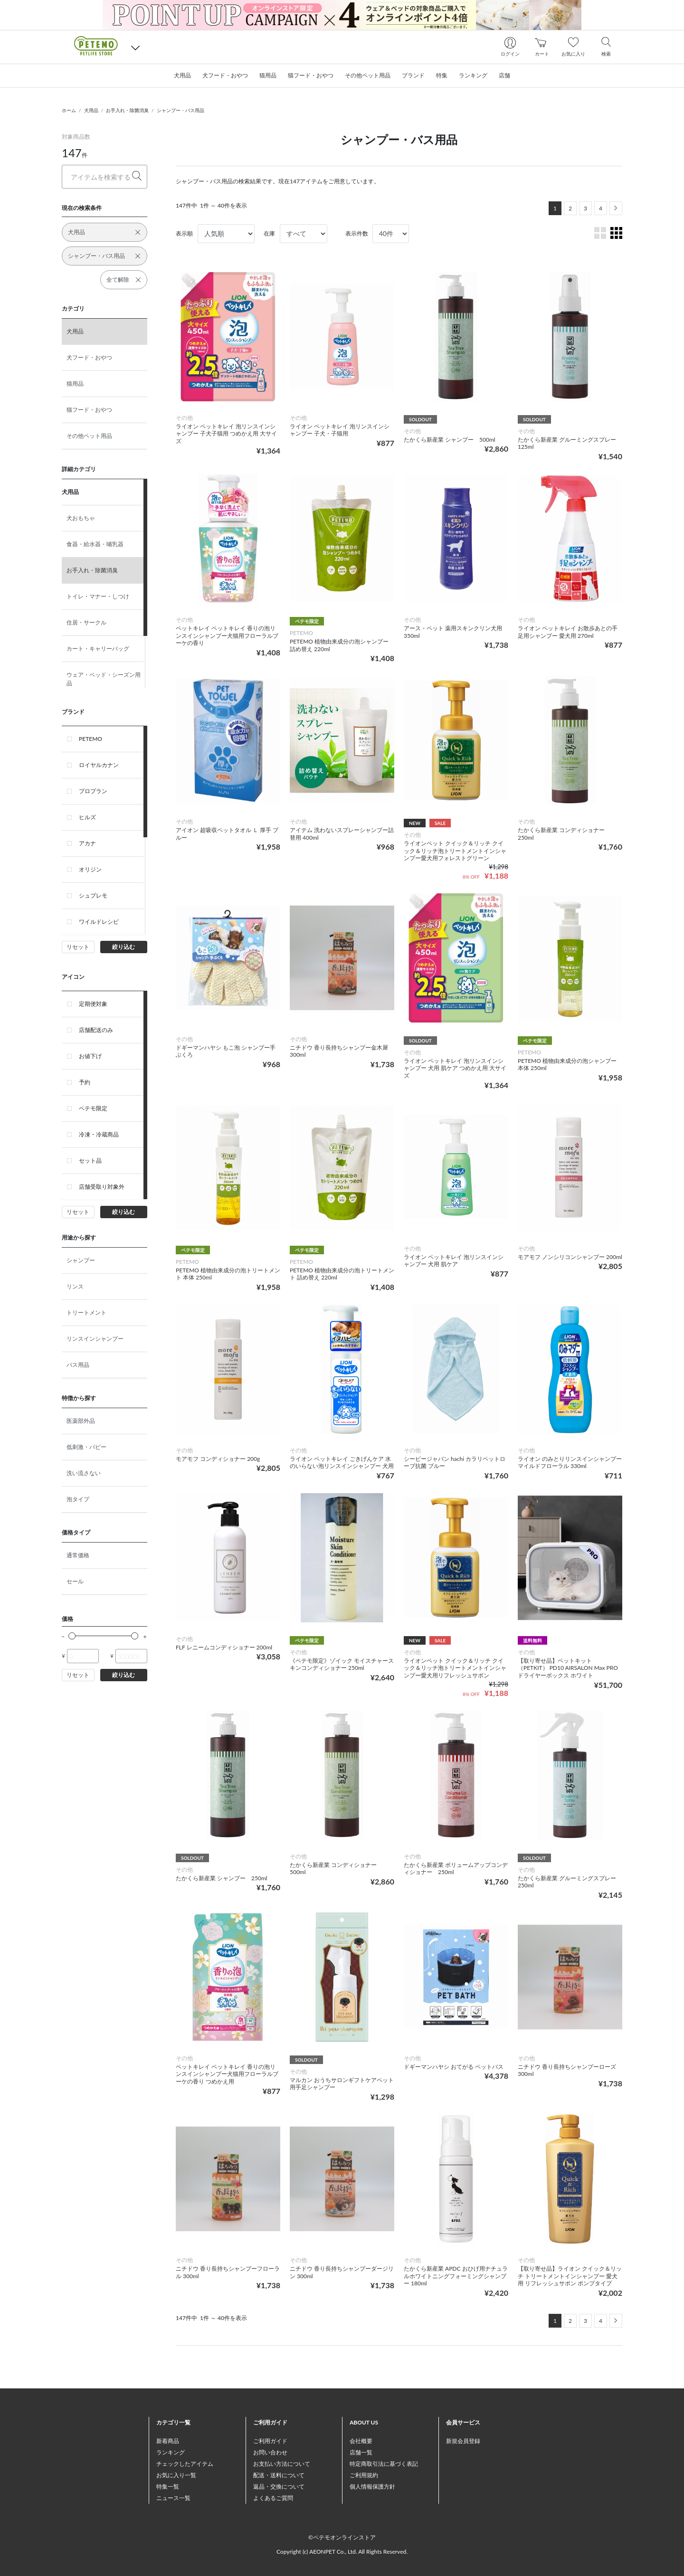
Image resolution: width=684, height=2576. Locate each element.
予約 (84, 1082)
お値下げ (90, 1056)
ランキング (170, 2452)
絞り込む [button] (123, 946)
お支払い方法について (281, 2463)
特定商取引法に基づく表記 (384, 2463)
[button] (135, 47)
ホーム (69, 110)
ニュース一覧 (173, 2497)
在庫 (269, 233)
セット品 (90, 1160)
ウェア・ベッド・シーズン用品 (103, 679)
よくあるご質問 (273, 2497)
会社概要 (361, 2440)
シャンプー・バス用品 (180, 110)
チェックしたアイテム (184, 2463)
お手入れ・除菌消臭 (127, 110)
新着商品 (167, 2440)
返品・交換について (278, 2486)
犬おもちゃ (80, 517)
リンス (75, 1286)
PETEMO (90, 738)
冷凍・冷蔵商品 (99, 1134)
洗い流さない (83, 1473)
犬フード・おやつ (89, 357)
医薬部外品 (80, 1420)
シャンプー (80, 1260)
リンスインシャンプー (95, 1338)
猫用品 (75, 383)
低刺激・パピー (86, 1446)
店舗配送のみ (96, 1029)
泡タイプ (77, 1499)
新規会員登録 (463, 2440)
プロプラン (93, 791)
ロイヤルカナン (99, 764)
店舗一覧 (361, 2452)
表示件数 (356, 233)
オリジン (90, 869)
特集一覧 (167, 2486)
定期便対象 (93, 1003)
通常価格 (77, 1555)
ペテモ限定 (93, 1108)
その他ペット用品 (89, 435)
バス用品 (77, 1364)
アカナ (87, 843)
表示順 (184, 233)
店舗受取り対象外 (101, 1186)
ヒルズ (87, 817)
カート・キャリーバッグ (97, 648)
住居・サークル (86, 622)
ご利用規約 (364, 2475)
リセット (77, 946)
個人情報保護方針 (372, 2486)
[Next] (615, 208)
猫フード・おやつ (89, 409)
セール (75, 1581)
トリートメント (86, 1312)
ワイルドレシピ (99, 921)
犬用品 (91, 110)
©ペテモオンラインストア (342, 2537)
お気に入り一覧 (176, 2475)
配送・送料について (278, 2475)
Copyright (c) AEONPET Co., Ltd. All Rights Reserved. (342, 2551)
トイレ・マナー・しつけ (97, 596)
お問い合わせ (270, 2452)
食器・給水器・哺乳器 (95, 544)
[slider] (72, 1635)
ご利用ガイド (270, 2440)
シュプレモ (93, 895)
